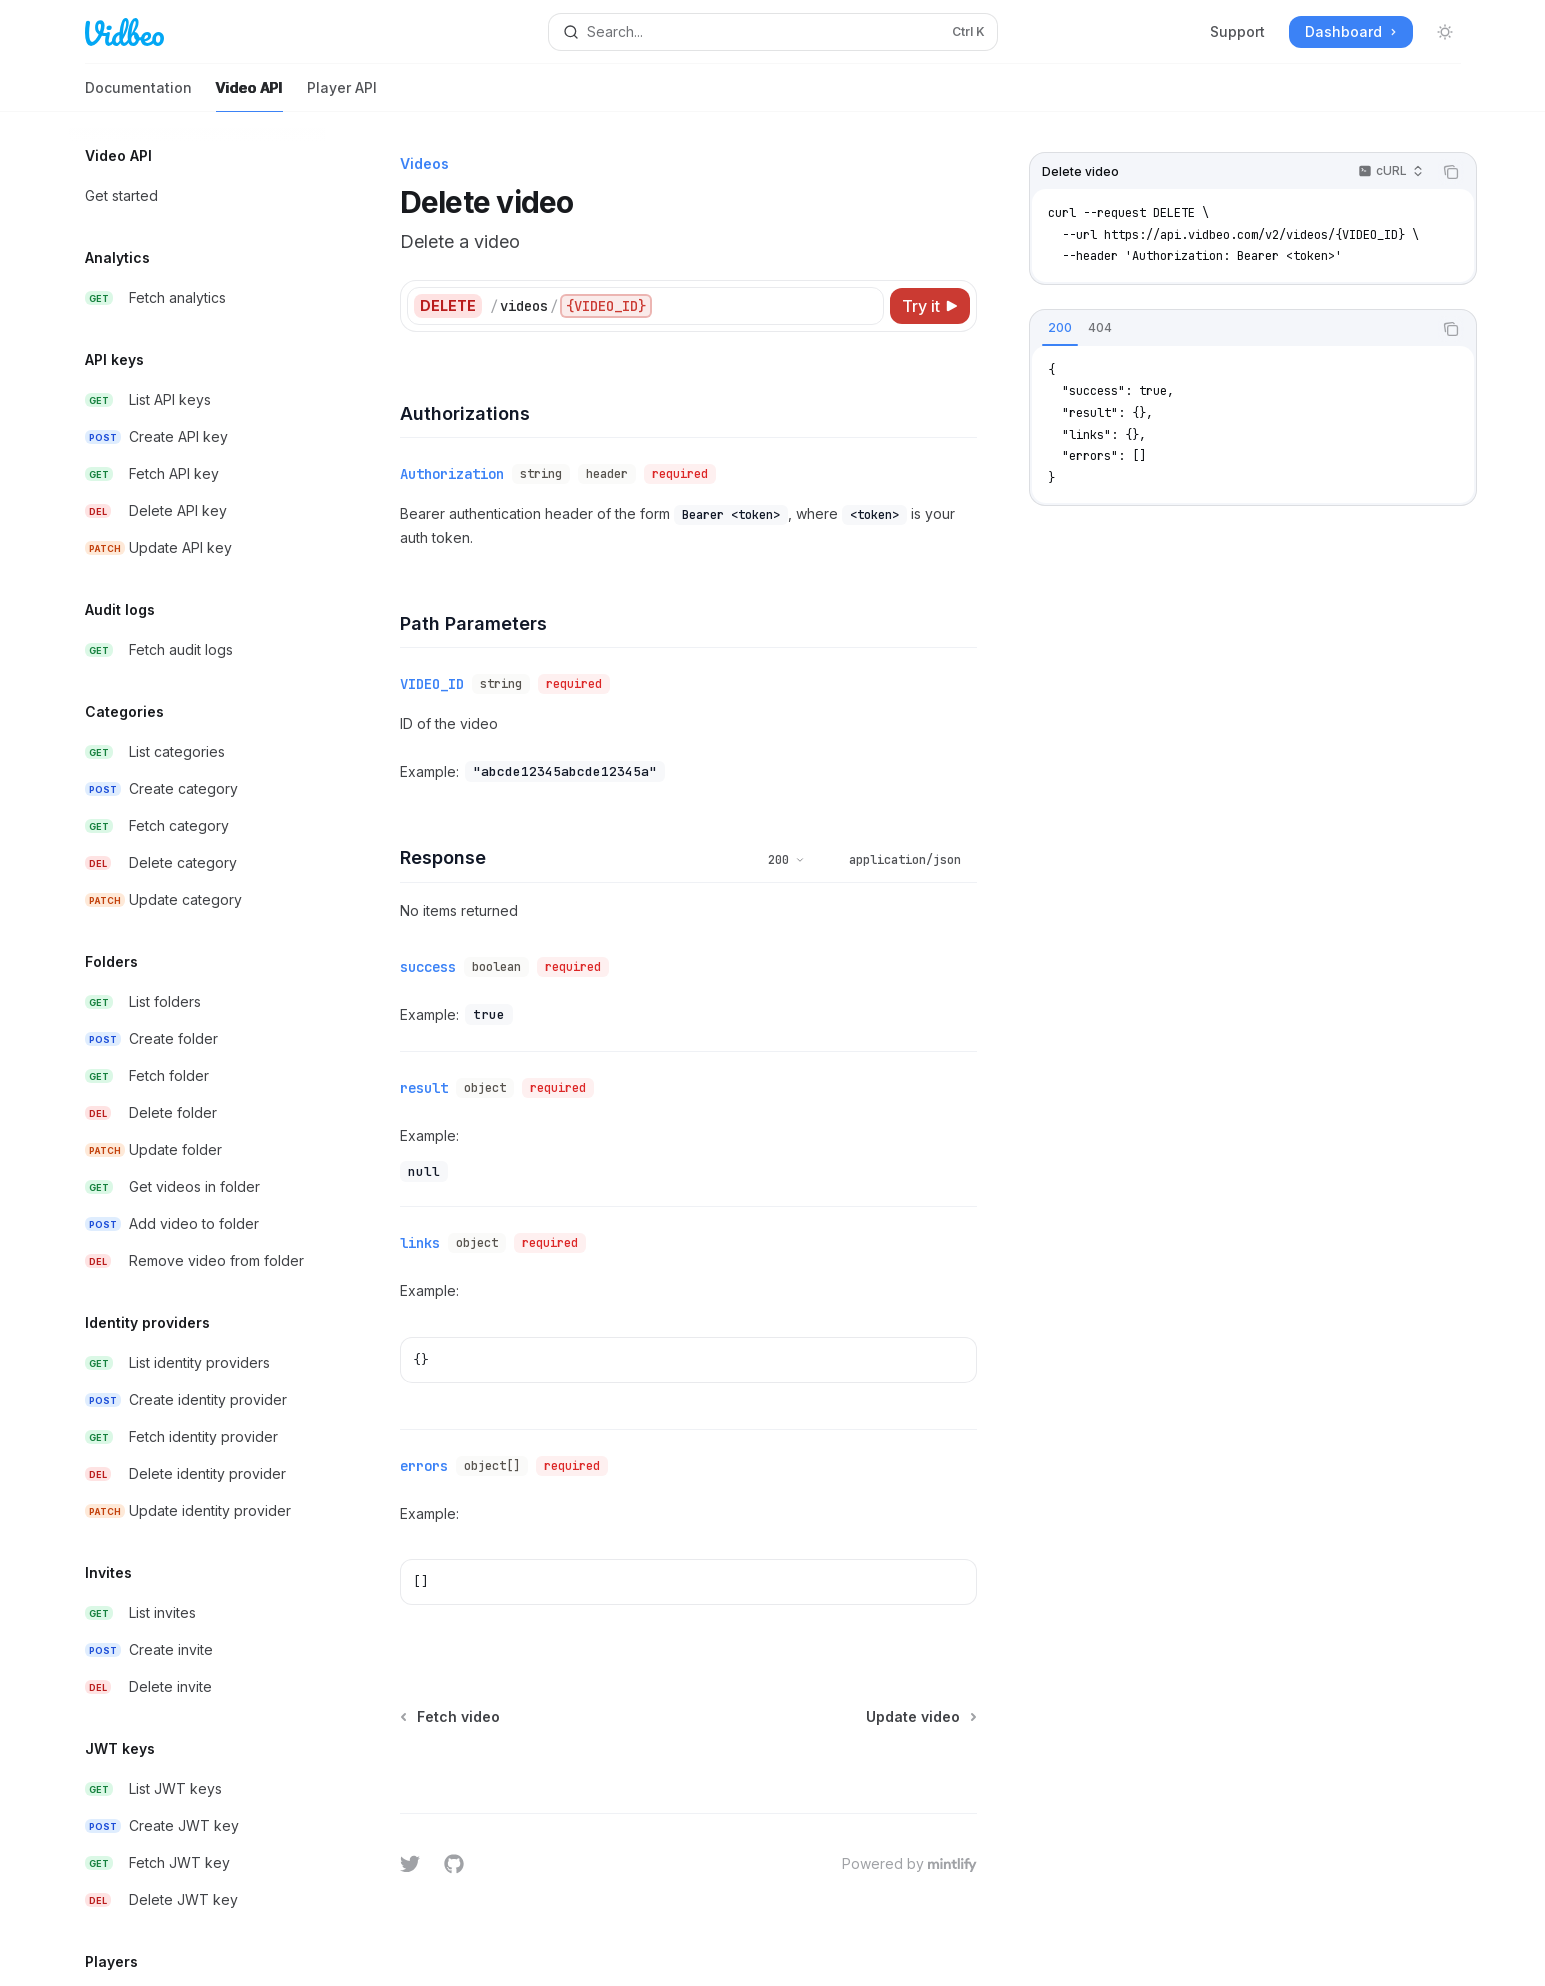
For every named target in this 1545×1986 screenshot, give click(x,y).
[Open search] (773, 32)
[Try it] (930, 306)
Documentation (138, 95)
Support (1237, 31)
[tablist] (1231, 329)
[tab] (1060, 328)
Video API (249, 95)
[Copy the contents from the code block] (1451, 172)
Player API (342, 95)
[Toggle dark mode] (1445, 32)
